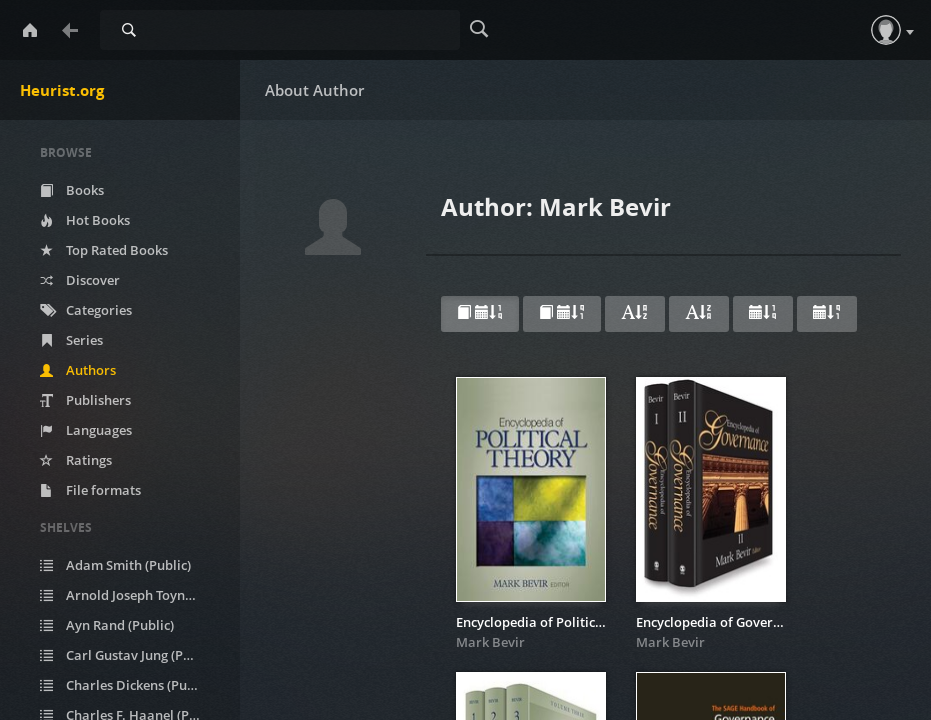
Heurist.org (62, 90)
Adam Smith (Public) (115, 565)
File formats (90, 490)
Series (71, 340)
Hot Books (85, 220)
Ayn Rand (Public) (107, 625)
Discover (80, 280)
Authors (78, 370)
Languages (86, 430)
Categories (86, 310)
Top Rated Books (104, 250)
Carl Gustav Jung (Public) (128, 655)
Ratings (76, 460)
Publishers (85, 400)
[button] (886, 30)
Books (72, 190)
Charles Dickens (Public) (126, 685)
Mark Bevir (490, 642)
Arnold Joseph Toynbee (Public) (132, 595)
